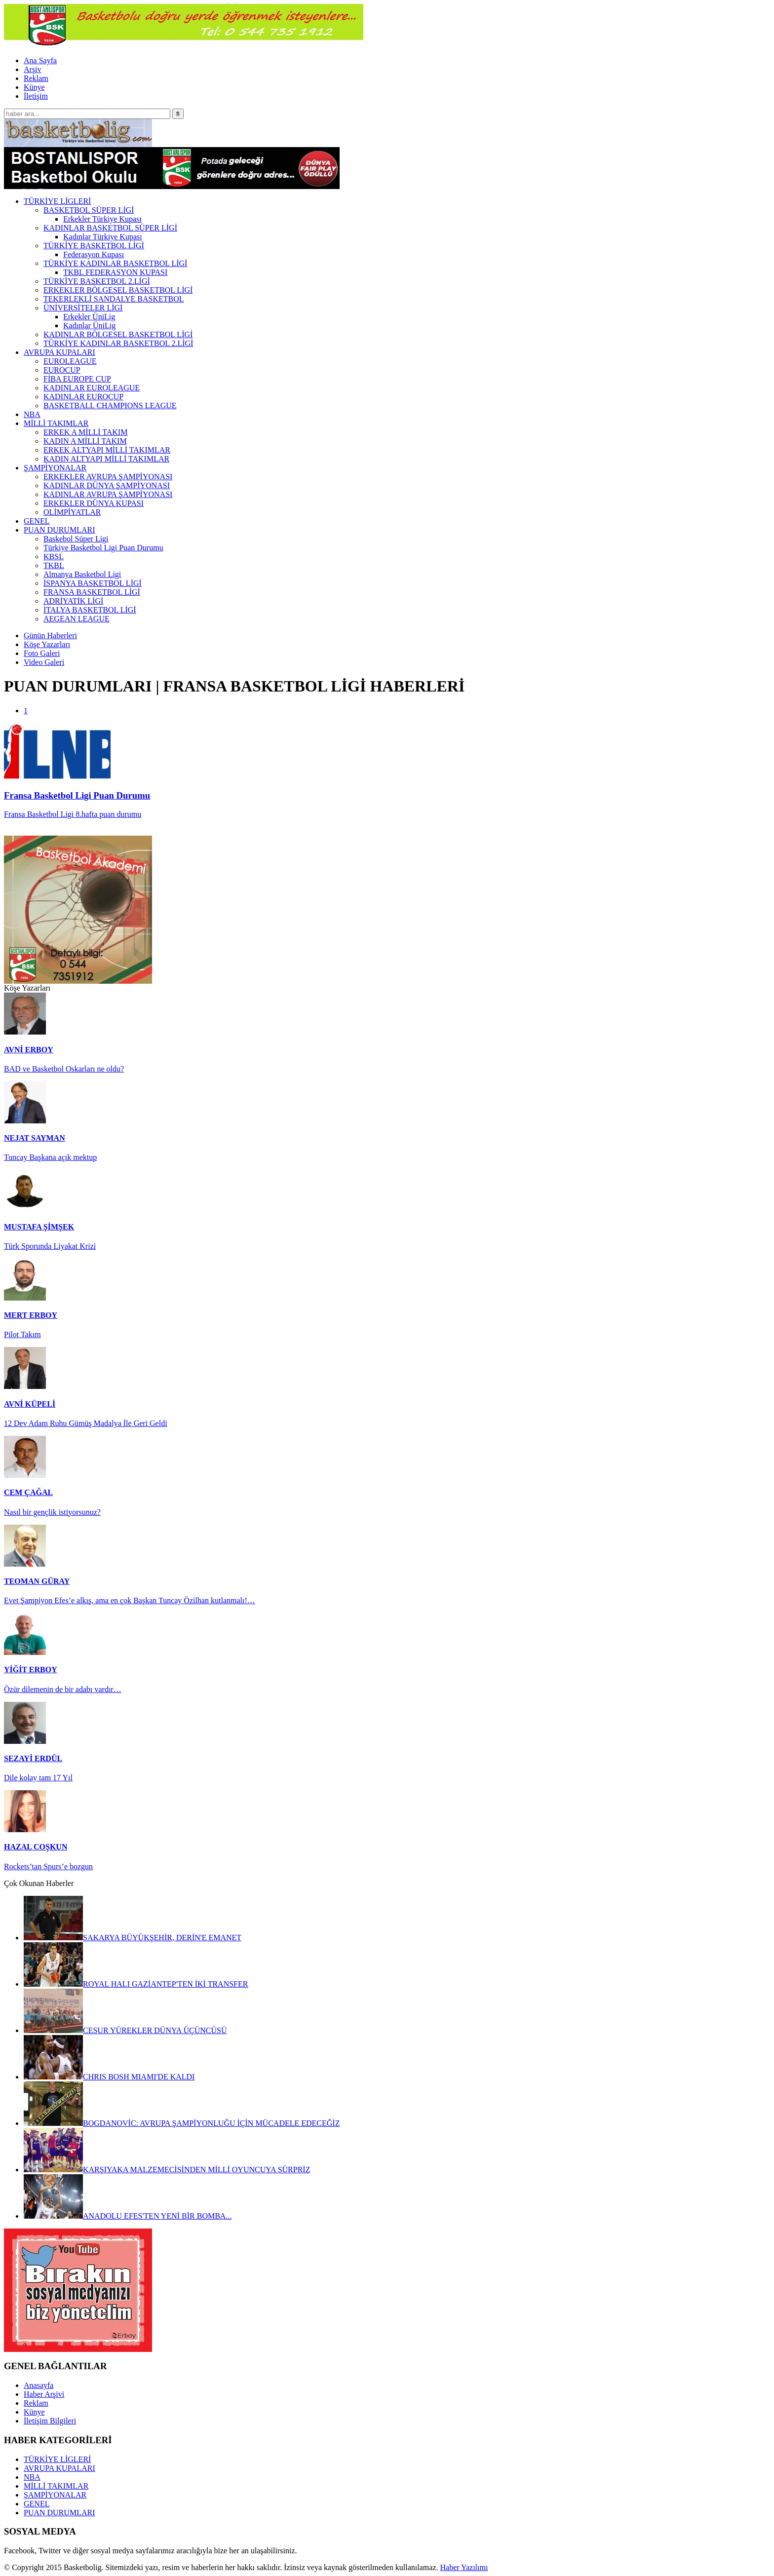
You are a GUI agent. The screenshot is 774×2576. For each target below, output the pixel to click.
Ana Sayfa (40, 60)
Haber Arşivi (44, 2394)
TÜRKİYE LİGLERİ (57, 2459)
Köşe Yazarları (47, 644)
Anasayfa (38, 2385)
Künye (34, 87)
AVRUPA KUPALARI (59, 2468)
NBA (32, 2477)
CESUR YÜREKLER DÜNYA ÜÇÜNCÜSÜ (125, 2030)
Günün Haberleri (50, 635)
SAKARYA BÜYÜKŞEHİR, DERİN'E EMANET (132, 1937)
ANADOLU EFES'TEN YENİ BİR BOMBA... (128, 2216)
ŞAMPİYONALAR (55, 2495)
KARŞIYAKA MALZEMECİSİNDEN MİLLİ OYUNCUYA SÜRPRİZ (167, 2169)
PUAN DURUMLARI (59, 2512)
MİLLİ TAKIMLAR (56, 2486)
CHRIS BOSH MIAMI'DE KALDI (109, 2077)
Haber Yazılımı (464, 2567)
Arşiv (32, 69)
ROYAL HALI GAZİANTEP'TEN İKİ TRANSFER (136, 1984)
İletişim (36, 96)
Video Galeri (44, 662)
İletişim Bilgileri (50, 2421)
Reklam (36, 78)
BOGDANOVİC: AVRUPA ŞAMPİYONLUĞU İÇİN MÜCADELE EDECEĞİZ (182, 2123)
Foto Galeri (42, 653)
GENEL (36, 2503)
